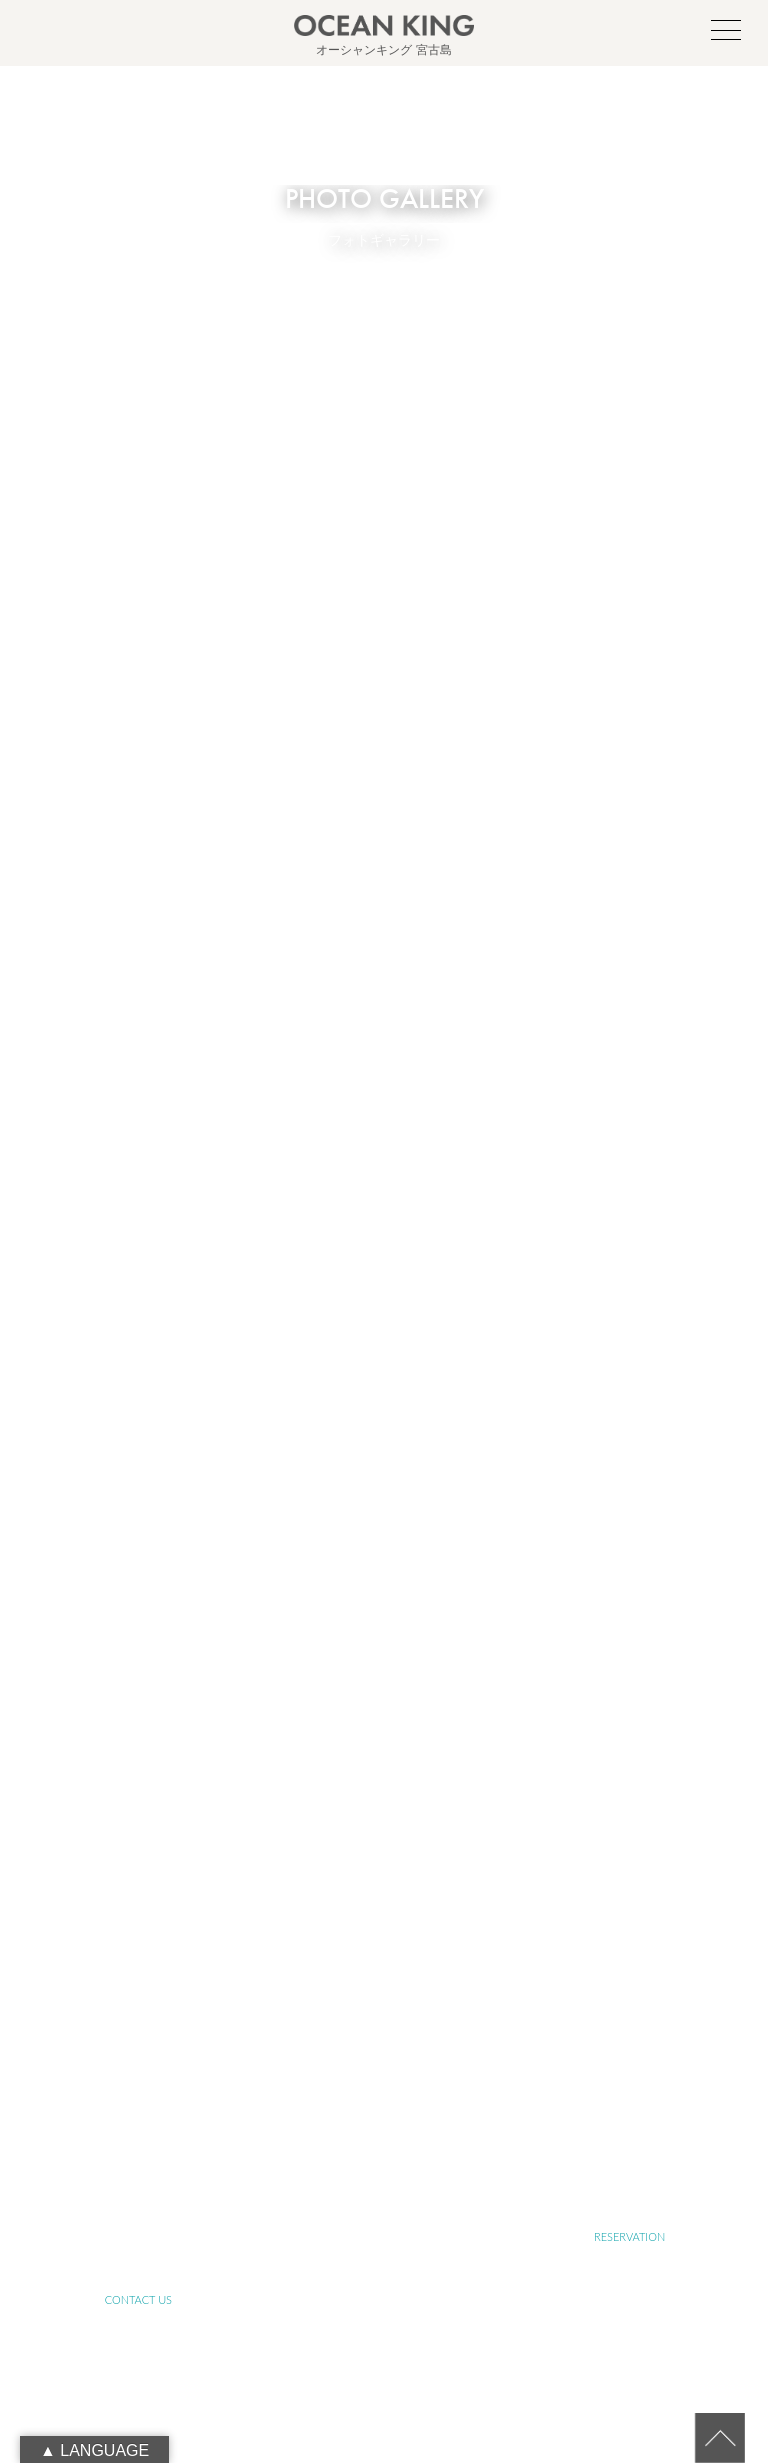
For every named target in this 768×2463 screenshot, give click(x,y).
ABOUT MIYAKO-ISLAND (383, 1984)
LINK (138, 2236)
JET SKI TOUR (630, 2110)
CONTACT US (138, 2299)
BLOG (629, 2173)
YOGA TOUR (138, 2110)
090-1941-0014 (407, 1929)
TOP (138, 1984)
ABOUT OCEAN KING (138, 2047)
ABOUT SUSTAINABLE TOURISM (384, 2047)
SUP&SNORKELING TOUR (630, 2047)
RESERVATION (629, 2236)
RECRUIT (384, 2236)
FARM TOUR (383, 2110)
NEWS (384, 2173)
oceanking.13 (416, 1885)
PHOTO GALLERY (138, 2173)
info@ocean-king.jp (407, 1907)
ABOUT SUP (630, 1984)
